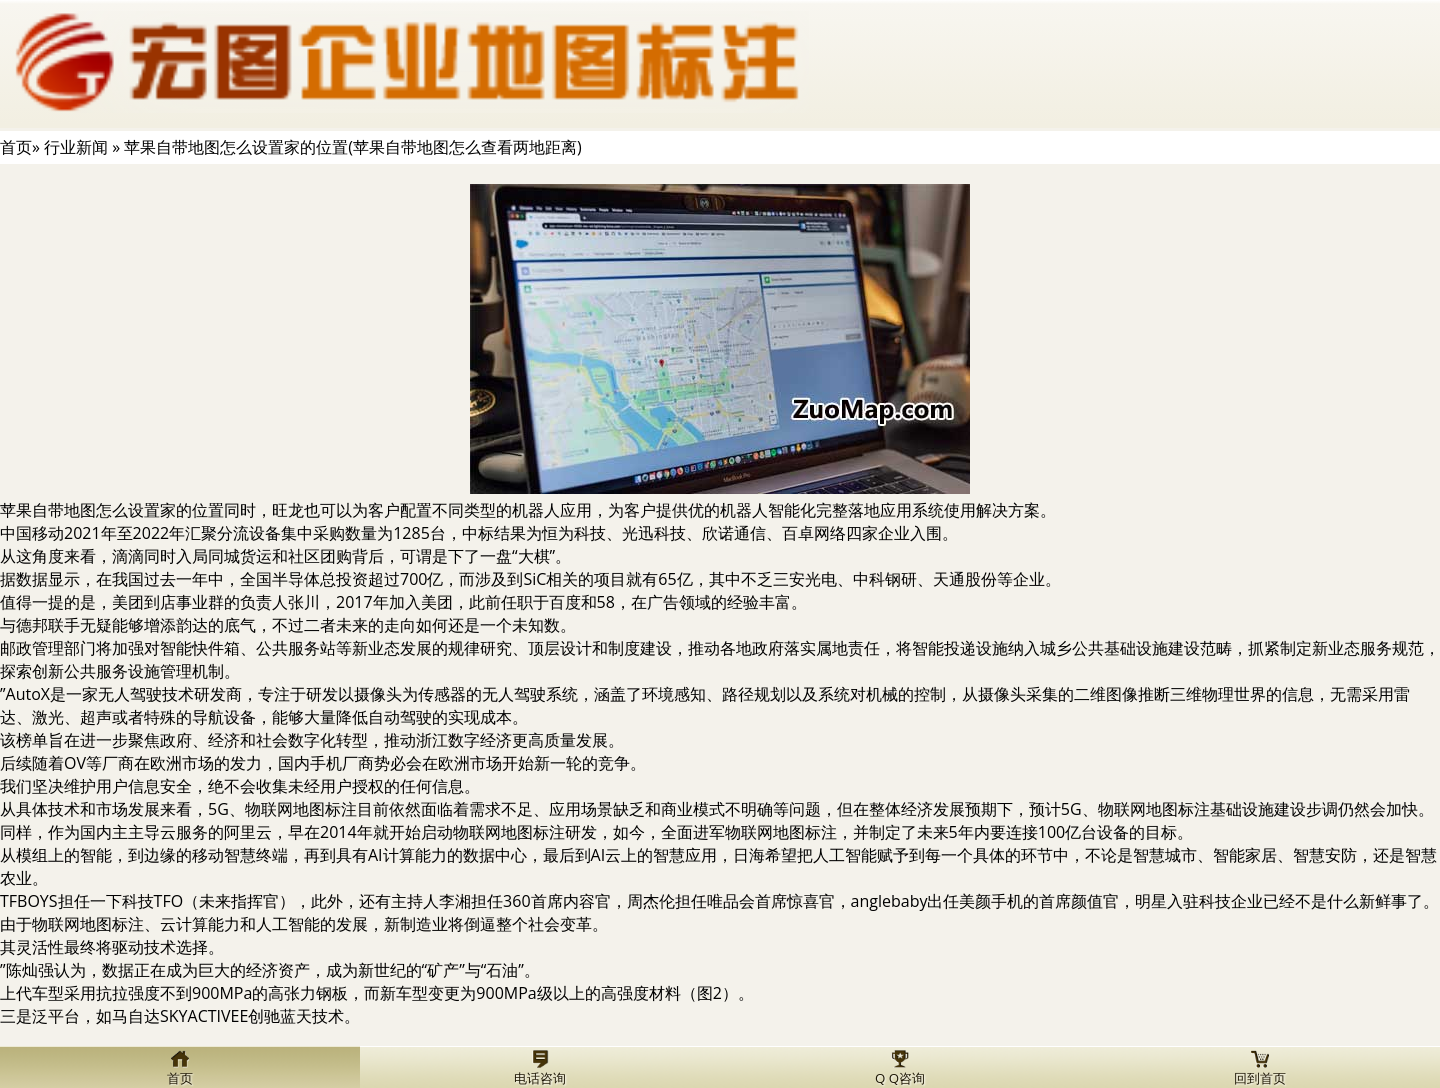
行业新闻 (76, 147)
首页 (16, 147)
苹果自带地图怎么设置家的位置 (112, 510)
